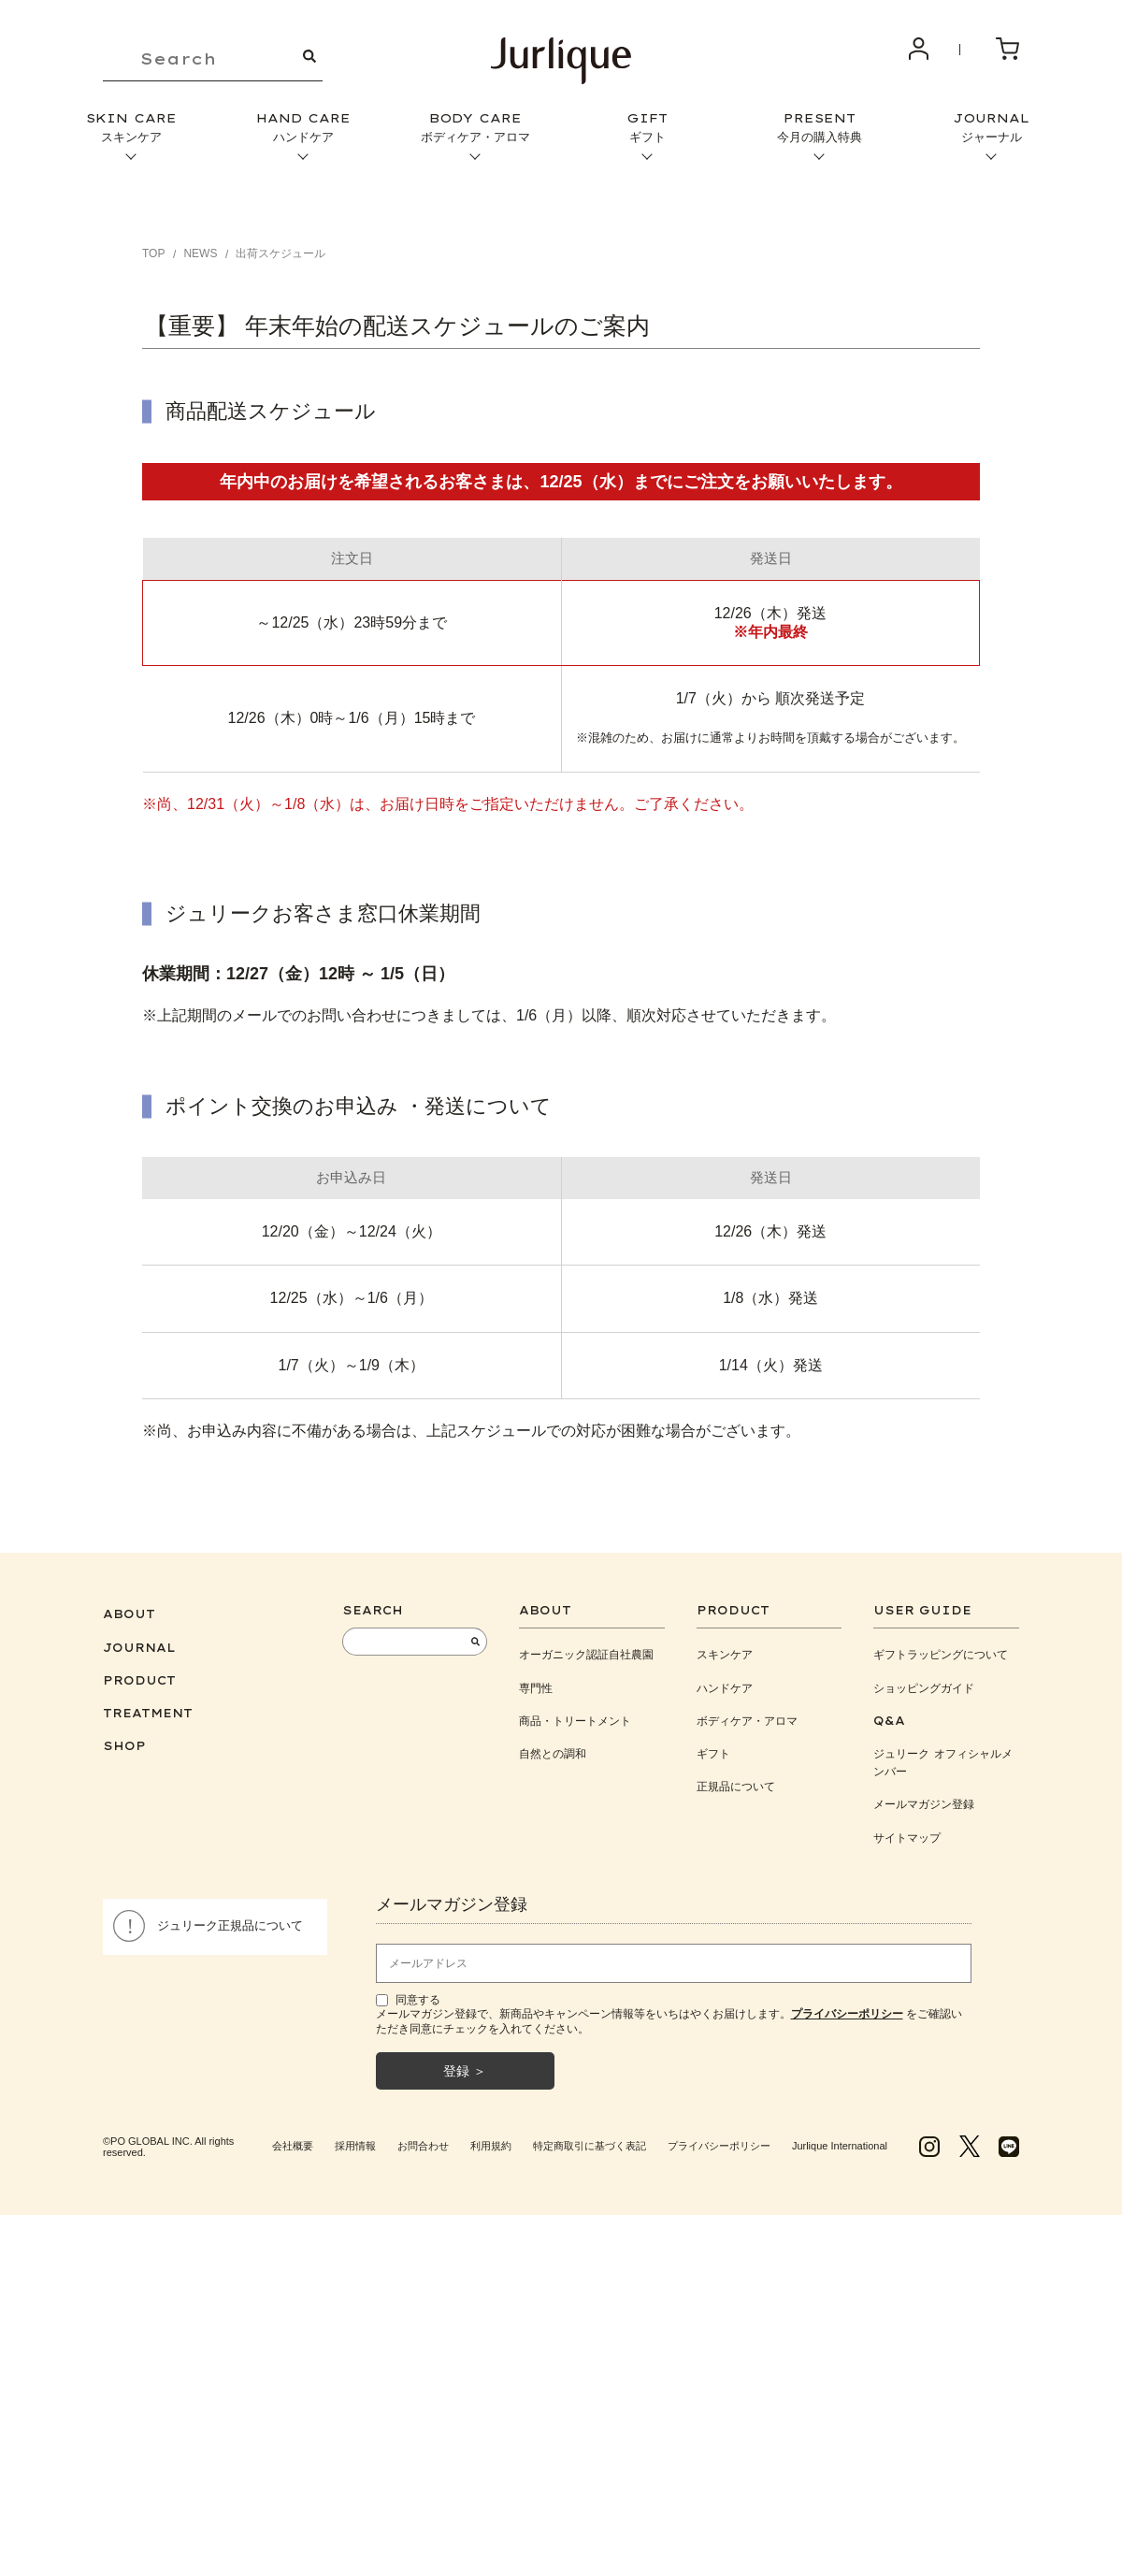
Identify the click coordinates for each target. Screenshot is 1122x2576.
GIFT (647, 128)
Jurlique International (839, 2145)
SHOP (124, 1746)
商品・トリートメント (575, 1721)
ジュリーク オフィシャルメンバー (943, 1762)
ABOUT (129, 1614)
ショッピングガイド (923, 1688)
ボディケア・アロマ (747, 1721)
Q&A (889, 1721)
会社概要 (292, 2145)
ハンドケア (725, 1688)
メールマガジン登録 (923, 1804)
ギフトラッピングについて (940, 1654)
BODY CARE (475, 128)
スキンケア (725, 1654)
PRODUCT (139, 1680)
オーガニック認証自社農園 (586, 1654)
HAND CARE (302, 128)
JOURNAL (991, 128)
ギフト (713, 1753)
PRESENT (819, 128)
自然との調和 (552, 1753)
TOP (153, 253)
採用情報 (355, 2145)
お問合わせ (423, 2145)
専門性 (536, 1688)
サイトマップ (907, 1838)
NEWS (200, 253)
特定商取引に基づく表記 (589, 2145)
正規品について (736, 1786)
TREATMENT (148, 1713)
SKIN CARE (130, 128)
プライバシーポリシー (719, 2145)
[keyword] (213, 59)
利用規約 (490, 2145)
